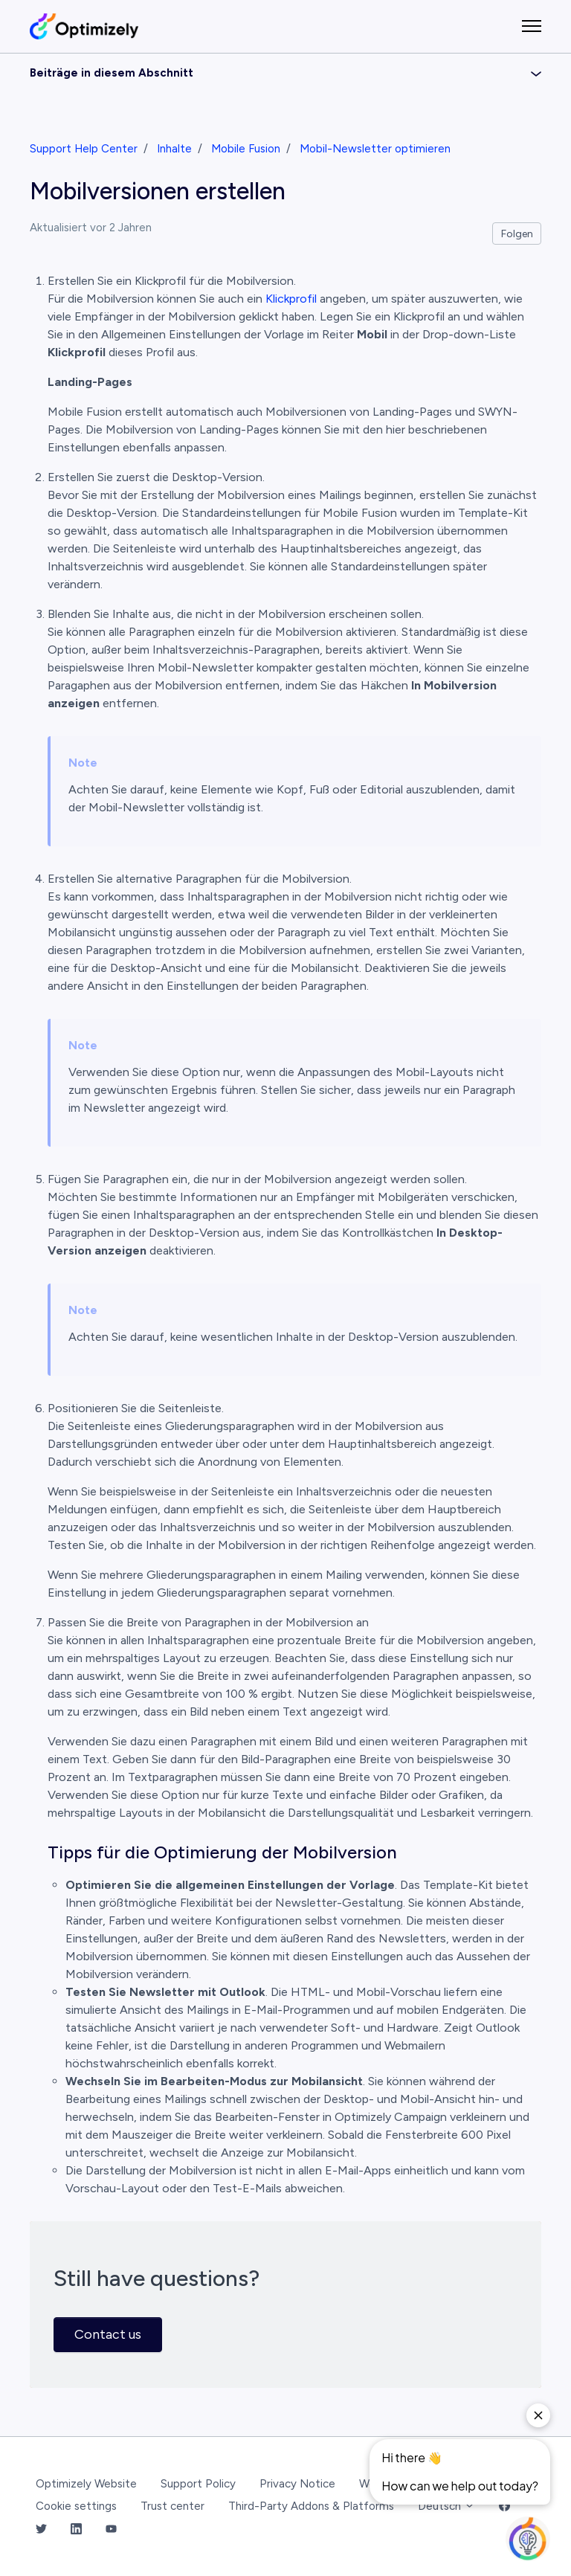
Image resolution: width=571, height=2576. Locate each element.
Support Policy (198, 2483)
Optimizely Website (86, 2483)
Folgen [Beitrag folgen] (517, 234)
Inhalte (174, 148)
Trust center (172, 2506)
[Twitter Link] (41, 2529)
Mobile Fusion (245, 148)
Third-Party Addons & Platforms (311, 2506)
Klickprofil (291, 299)
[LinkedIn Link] (76, 2529)
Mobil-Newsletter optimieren (375, 148)
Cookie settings (76, 2506)
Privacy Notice (297, 2483)
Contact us (107, 2334)
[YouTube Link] (111, 2529)
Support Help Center (84, 148)
